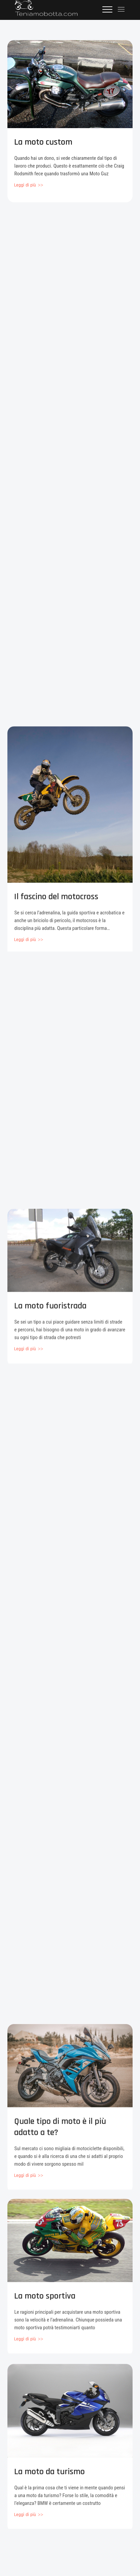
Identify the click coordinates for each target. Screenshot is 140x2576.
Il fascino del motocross (56, 909)
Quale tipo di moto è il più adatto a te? (60, 2136)
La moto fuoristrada (50, 1314)
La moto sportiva (44, 2304)
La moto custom (43, 142)
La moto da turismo (49, 2480)
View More (27, 185)
